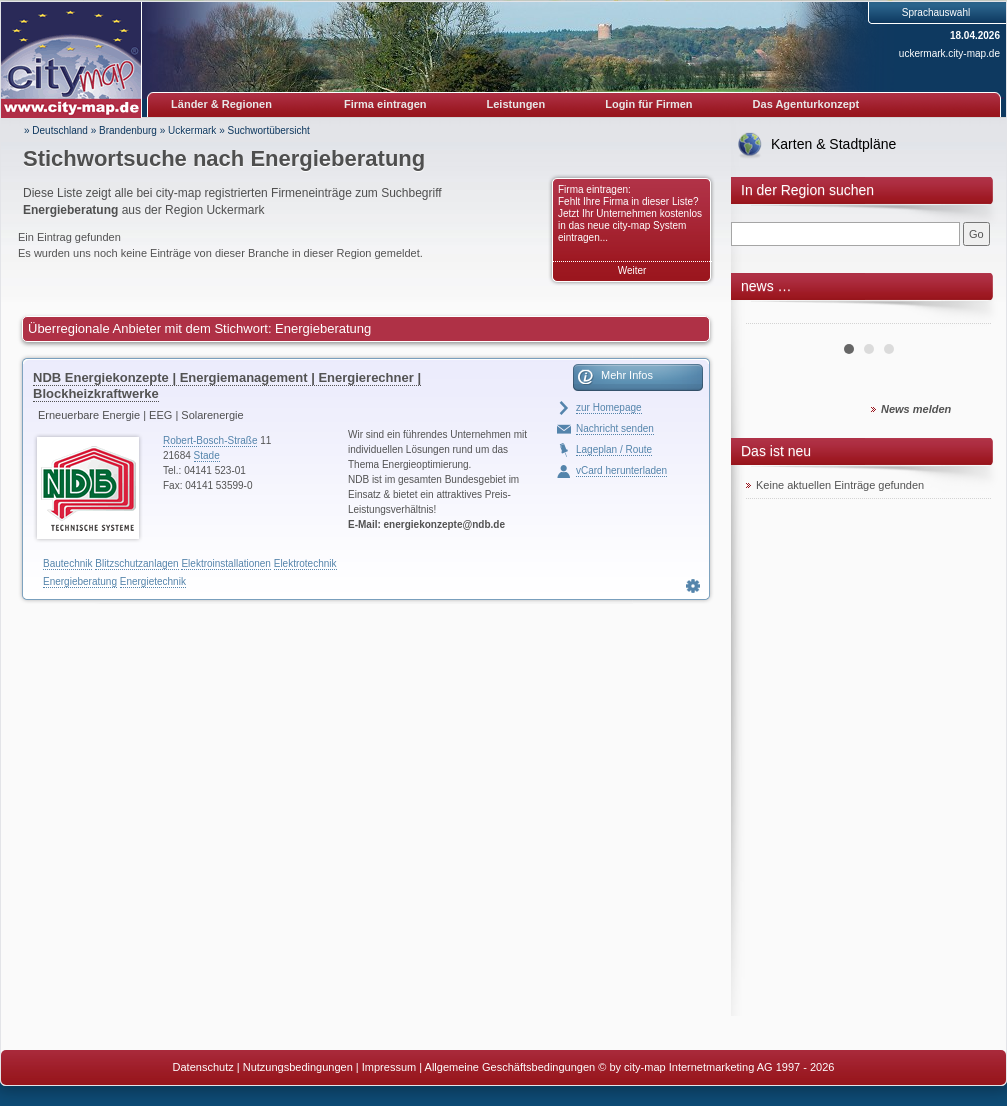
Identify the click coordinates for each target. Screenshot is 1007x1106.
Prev (772, 316)
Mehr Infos (627, 375)
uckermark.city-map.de (949, 53)
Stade (207, 455)
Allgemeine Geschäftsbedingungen (510, 1067)
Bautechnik (67, 563)
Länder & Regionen (221, 104)
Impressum (389, 1067)
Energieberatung (80, 581)
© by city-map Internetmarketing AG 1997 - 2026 (716, 1067)
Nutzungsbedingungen (298, 1067)
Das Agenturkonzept (806, 104)
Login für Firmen (648, 104)
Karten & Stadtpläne (833, 144)
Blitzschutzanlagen (136, 563)
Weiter (632, 270)
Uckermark (192, 130)
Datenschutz (203, 1067)
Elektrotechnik (305, 563)
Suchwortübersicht (268, 130)
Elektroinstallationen (226, 563)
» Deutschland (56, 130)
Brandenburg (128, 130)
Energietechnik (153, 581)
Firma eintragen (385, 104)
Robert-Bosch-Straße (210, 440)
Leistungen (516, 104)
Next (965, 316)
